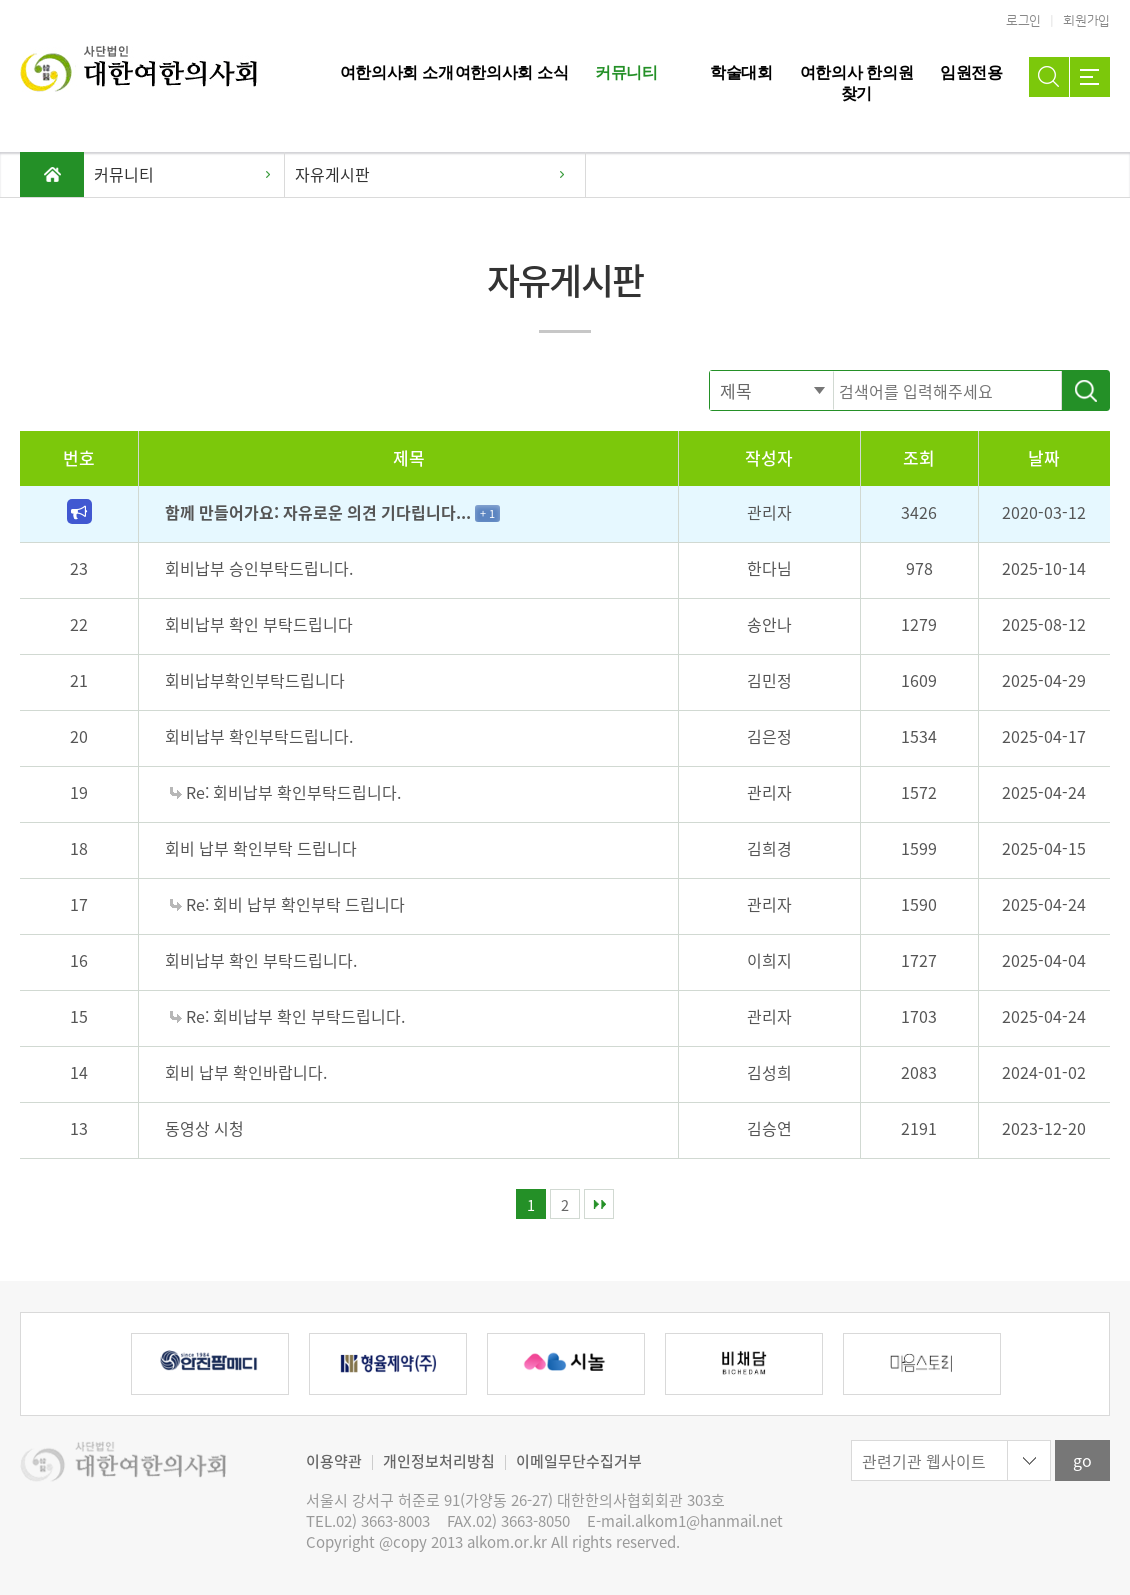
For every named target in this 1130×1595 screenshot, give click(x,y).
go (1082, 1460)
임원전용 (971, 72)
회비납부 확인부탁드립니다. (259, 736)
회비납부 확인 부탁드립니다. (261, 960)
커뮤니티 (626, 72)
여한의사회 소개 (396, 72)
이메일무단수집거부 (579, 1461)
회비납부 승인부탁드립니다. (259, 568)
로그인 (1023, 21)
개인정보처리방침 (439, 1461)
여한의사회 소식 (511, 72)
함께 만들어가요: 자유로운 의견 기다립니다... (320, 512)
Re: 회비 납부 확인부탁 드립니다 (287, 904)
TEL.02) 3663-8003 (368, 1521)
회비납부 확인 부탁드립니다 (259, 624)
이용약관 (334, 1461)
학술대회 (741, 72)
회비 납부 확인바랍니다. (246, 1072)
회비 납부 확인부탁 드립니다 (261, 848)
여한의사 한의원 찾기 (856, 83)
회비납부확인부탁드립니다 (255, 680)
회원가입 (1086, 21)
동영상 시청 (204, 1128)
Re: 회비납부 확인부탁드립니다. (285, 792)
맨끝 (599, 1204)
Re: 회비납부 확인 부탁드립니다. (287, 1016)
